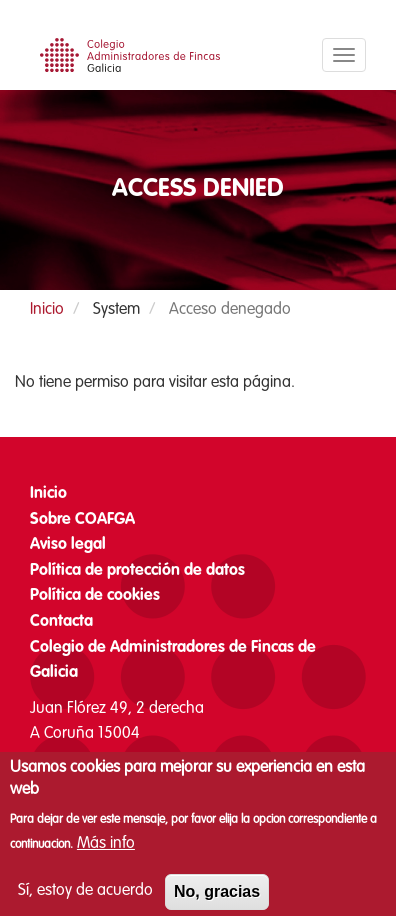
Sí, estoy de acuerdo (85, 901)
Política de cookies (95, 596)
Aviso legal (68, 545)
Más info (106, 855)
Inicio (47, 310)
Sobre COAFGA (82, 520)
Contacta (61, 622)
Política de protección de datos (137, 571)
